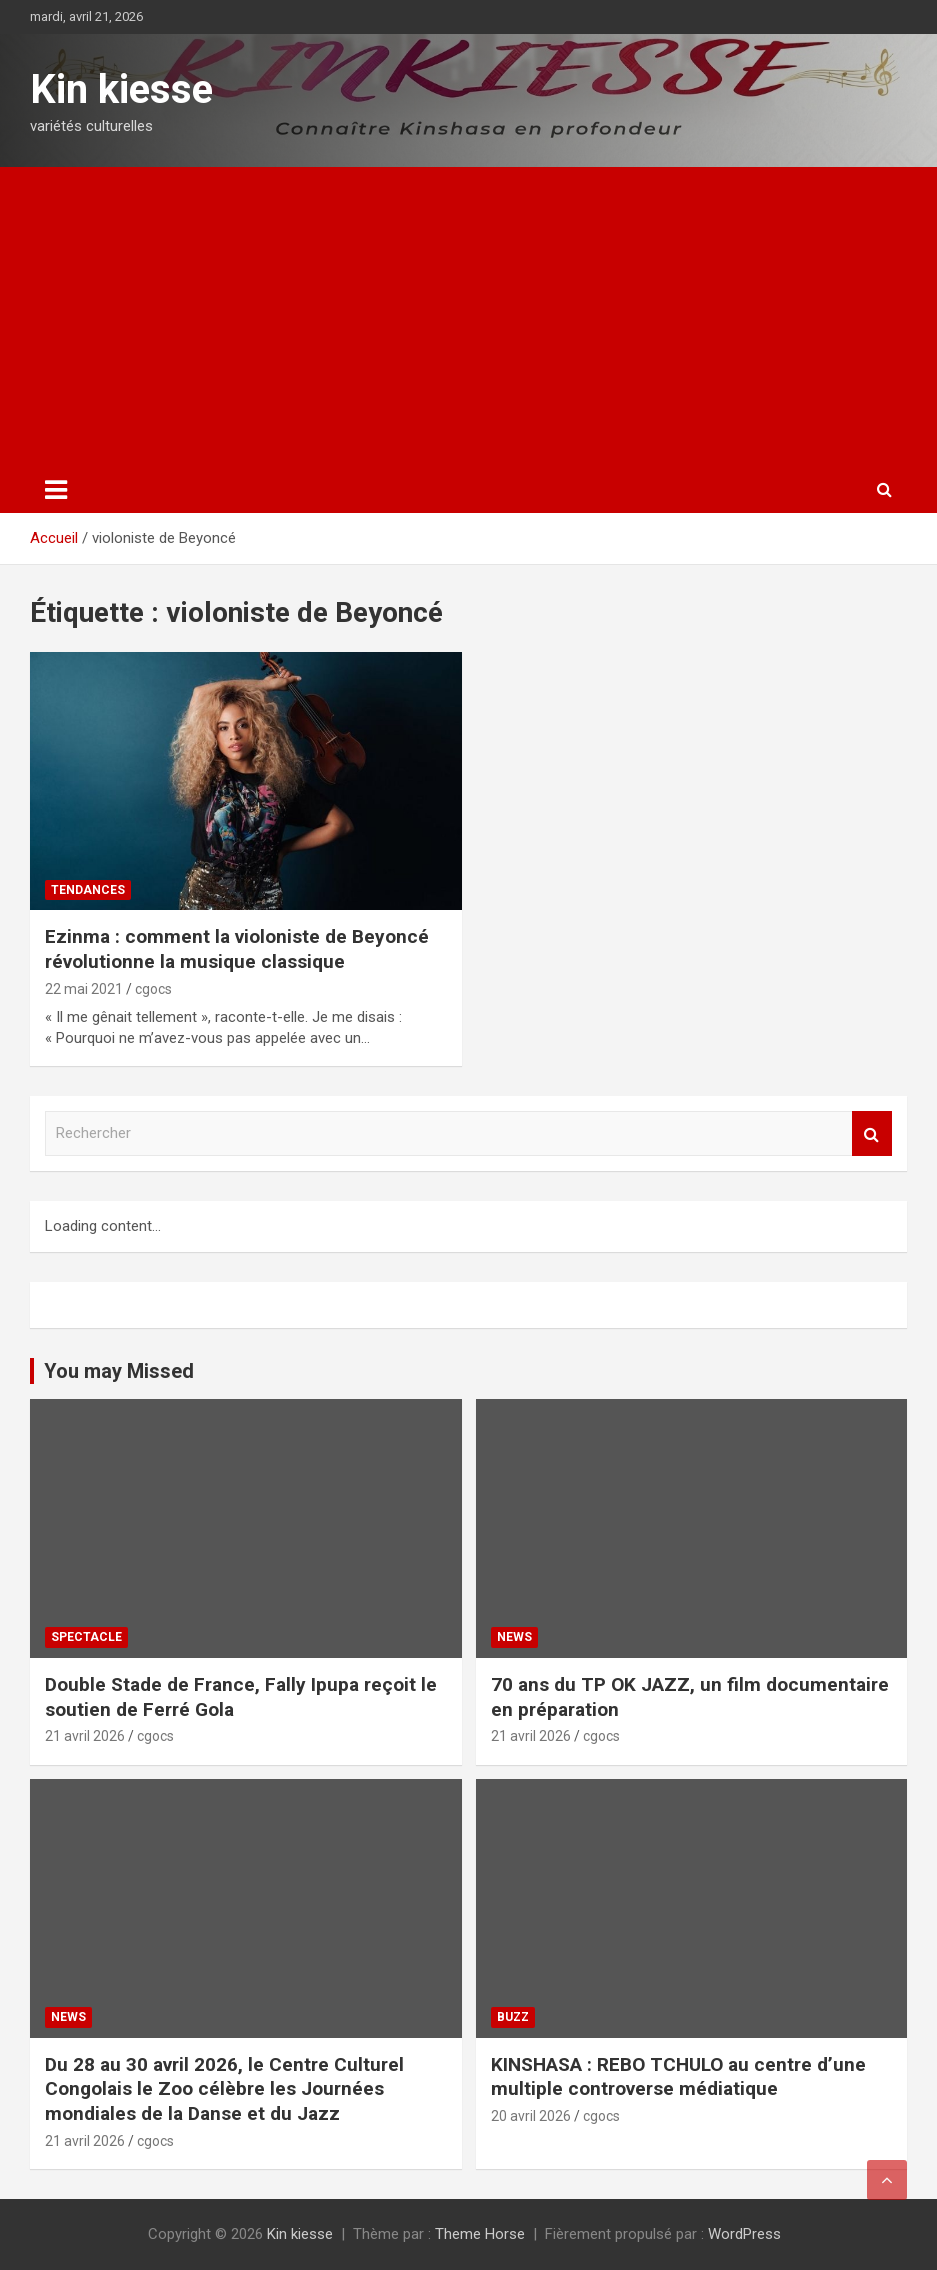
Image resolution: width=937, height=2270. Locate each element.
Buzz (513, 2017)
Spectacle (86, 1637)
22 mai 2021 (84, 989)
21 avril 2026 (85, 1736)
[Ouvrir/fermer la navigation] (56, 490)
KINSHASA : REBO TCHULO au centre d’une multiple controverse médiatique (678, 2077)
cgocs (153, 989)
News (514, 1637)
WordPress (744, 2234)
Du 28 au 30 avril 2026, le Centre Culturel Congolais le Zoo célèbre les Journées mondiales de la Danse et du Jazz (224, 2089)
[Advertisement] (468, 317)
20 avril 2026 (531, 2116)
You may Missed (119, 1371)
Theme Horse (480, 2234)
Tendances (88, 890)
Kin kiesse (121, 89)
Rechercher (872, 1133)
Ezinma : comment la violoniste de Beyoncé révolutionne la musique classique (237, 949)
